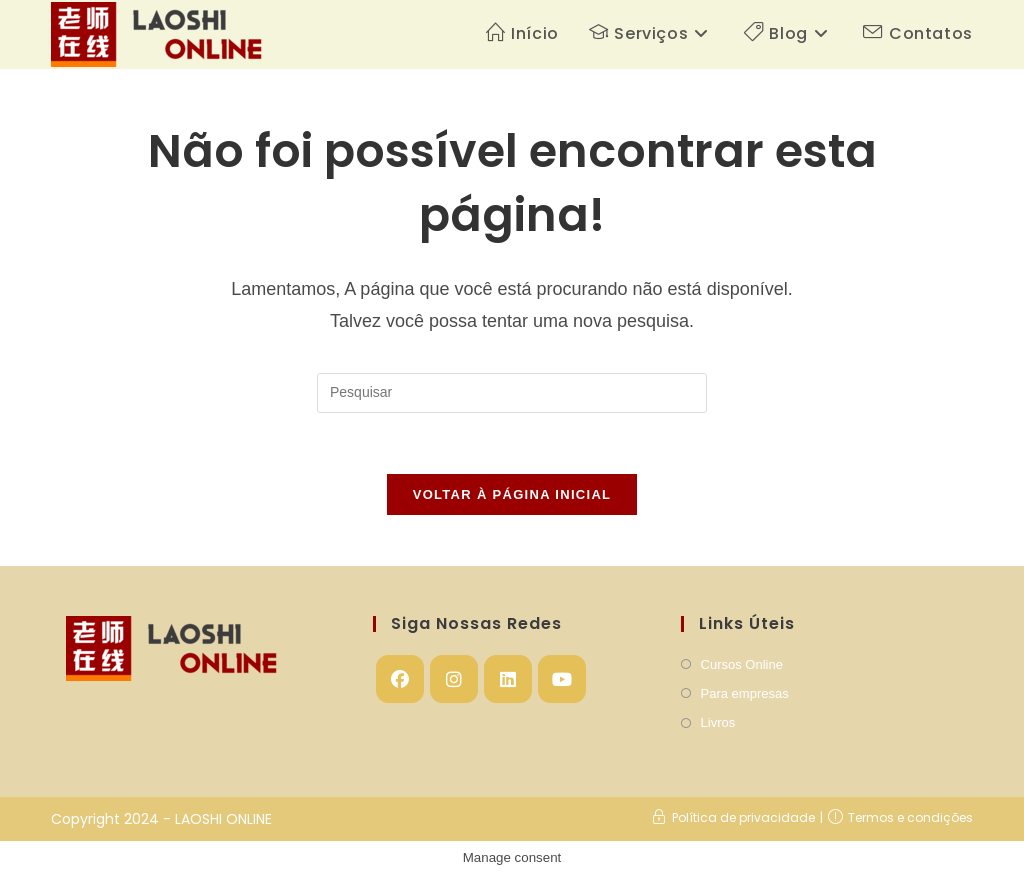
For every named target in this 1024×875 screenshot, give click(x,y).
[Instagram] (454, 679)
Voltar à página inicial (512, 494)
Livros (718, 722)
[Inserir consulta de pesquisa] (512, 393)
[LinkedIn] (508, 679)
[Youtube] (562, 679)
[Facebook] (400, 679)
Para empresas (745, 693)
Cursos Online (742, 664)
